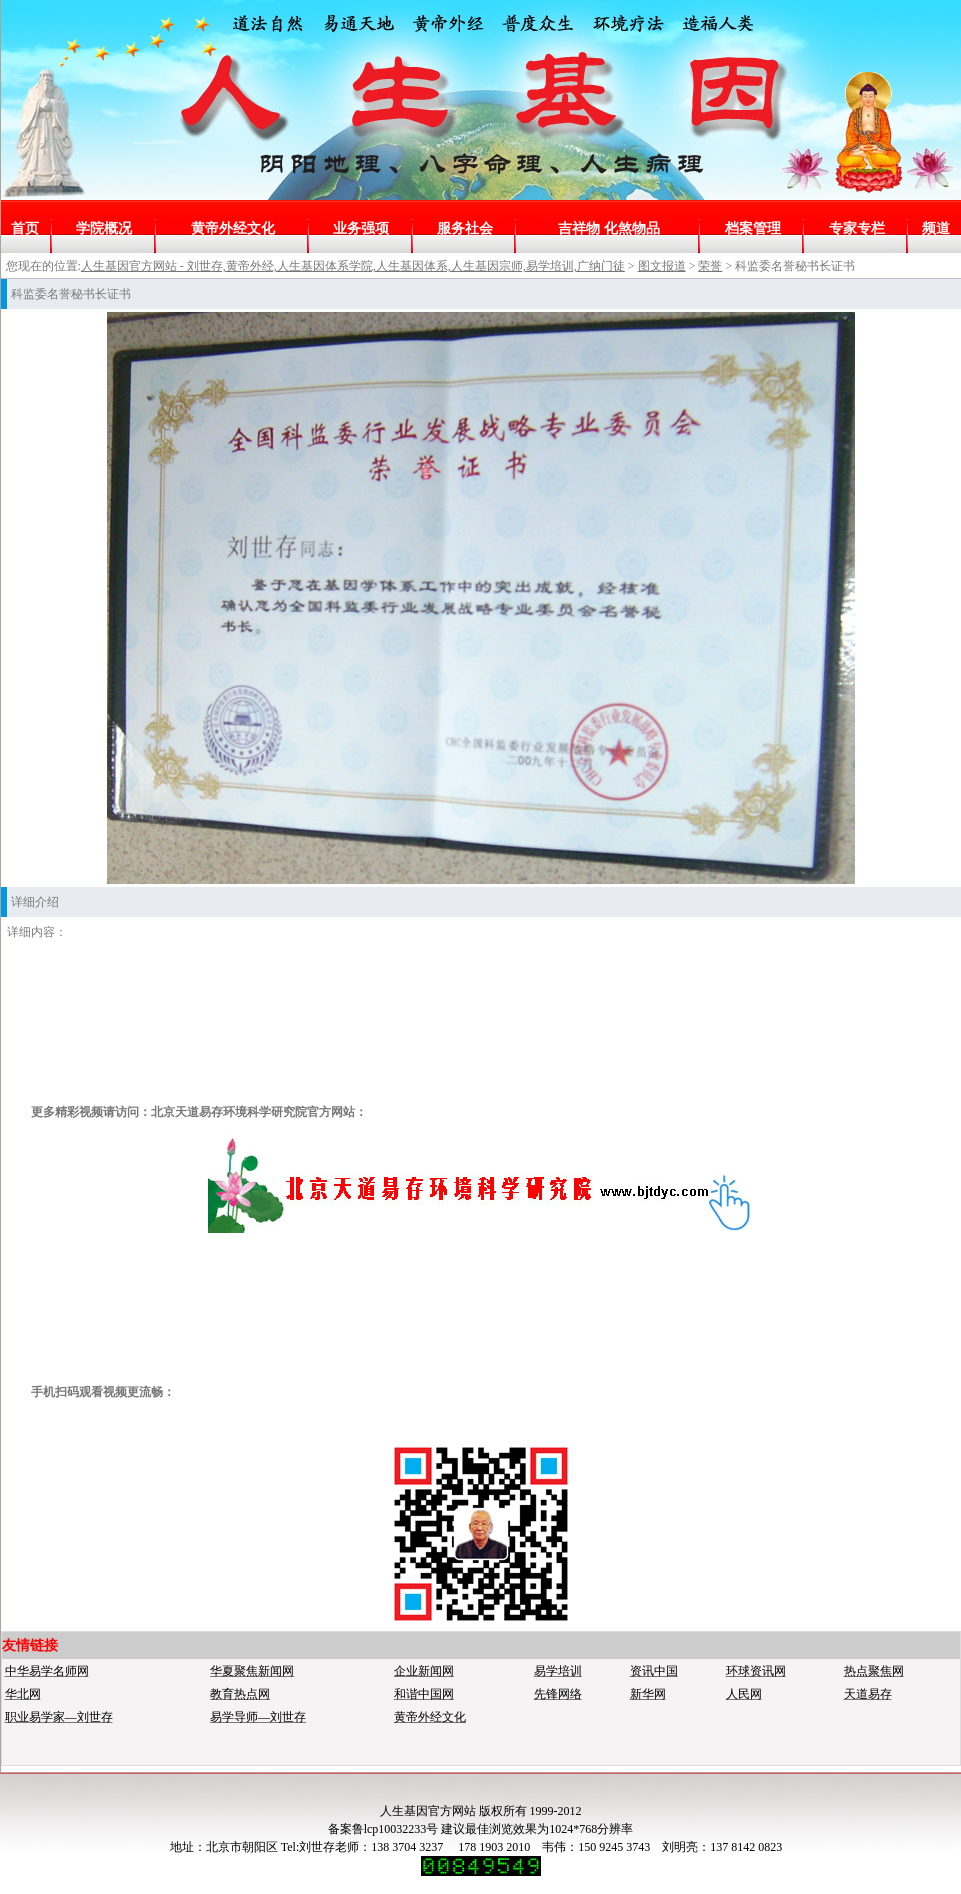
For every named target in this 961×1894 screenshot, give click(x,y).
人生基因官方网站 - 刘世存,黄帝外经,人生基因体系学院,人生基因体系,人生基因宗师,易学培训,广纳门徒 (353, 266)
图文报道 (662, 266)
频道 (936, 228)
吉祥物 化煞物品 (609, 228)
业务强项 (361, 228)
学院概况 (104, 228)
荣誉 (710, 266)
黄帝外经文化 (233, 228)
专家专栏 (857, 228)
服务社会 (465, 228)
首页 (25, 228)
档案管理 (753, 228)
